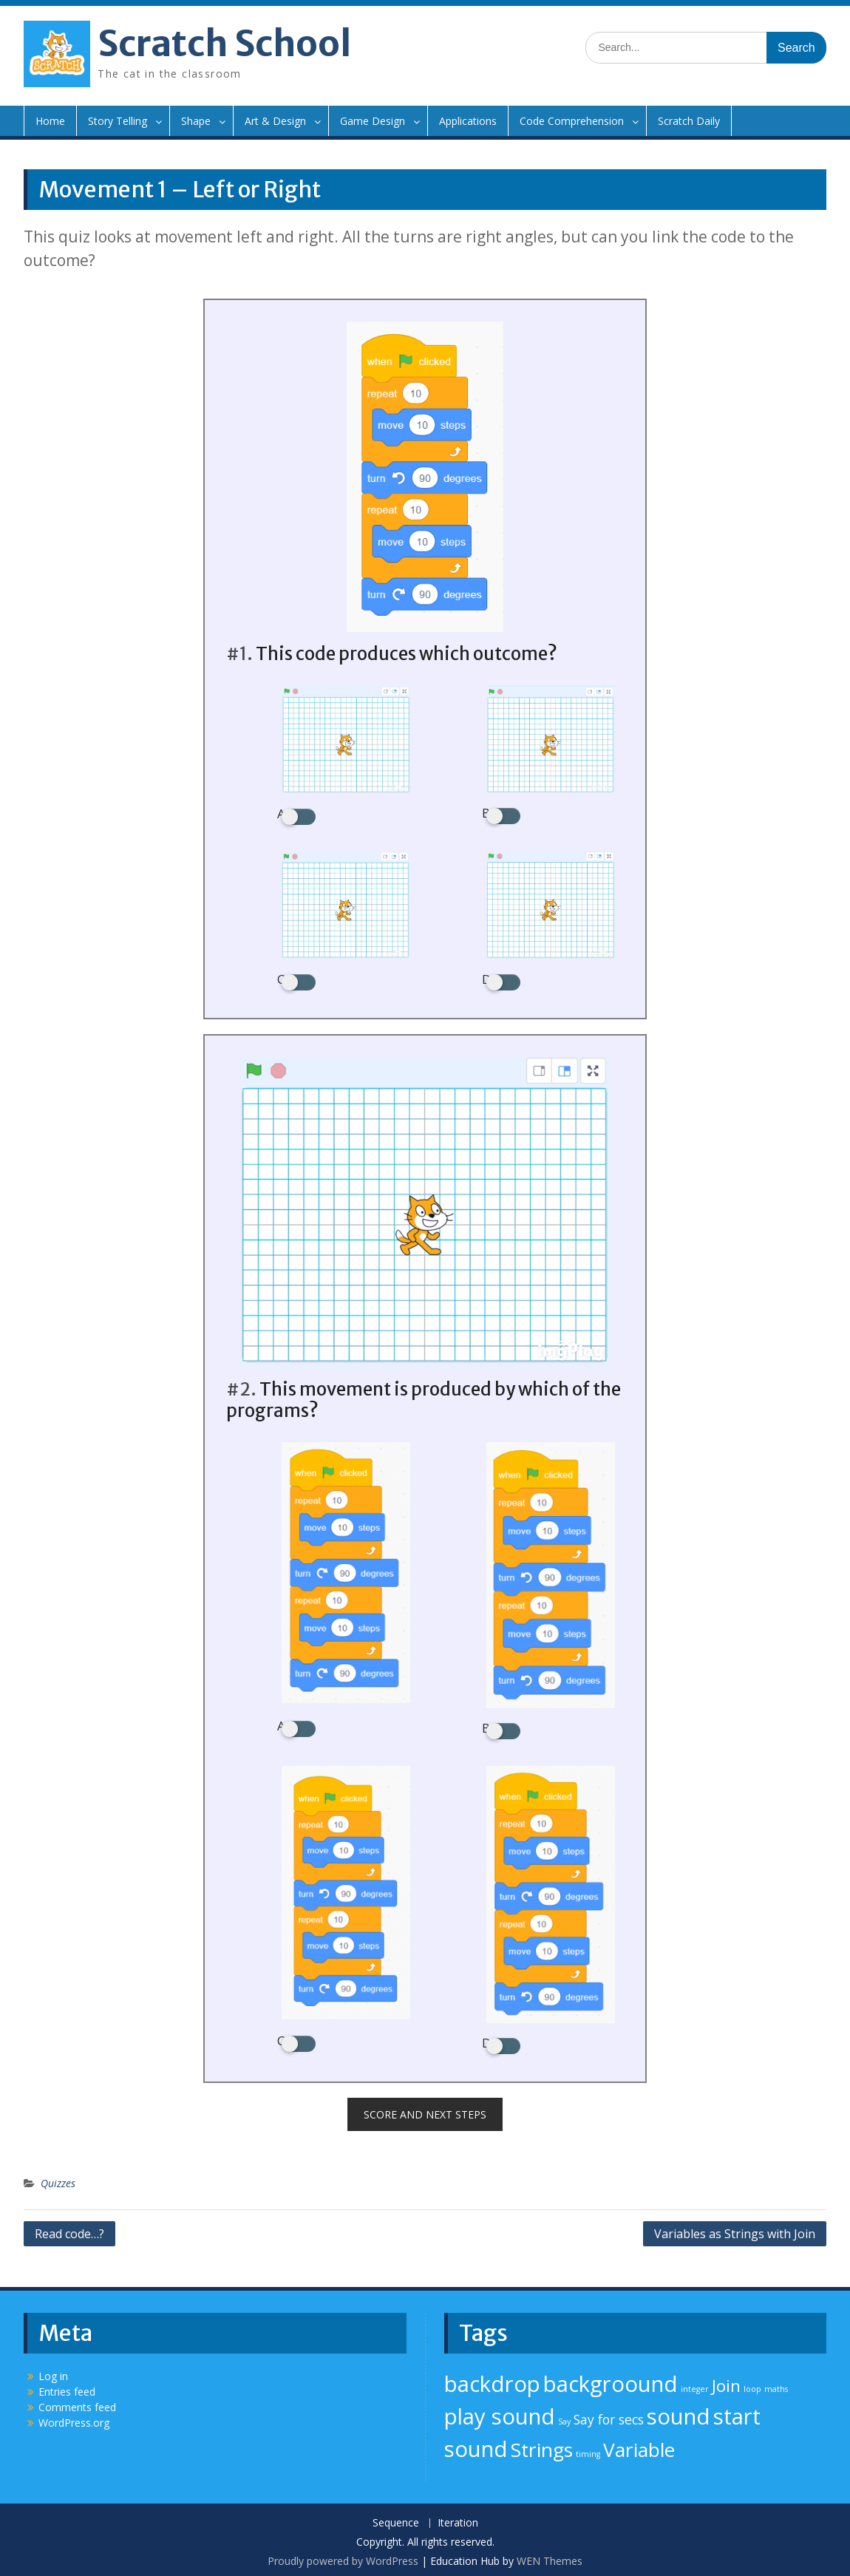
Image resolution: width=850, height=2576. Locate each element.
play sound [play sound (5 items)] (499, 2412)
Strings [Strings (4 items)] (542, 2446)
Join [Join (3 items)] (726, 2382)
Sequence (396, 2519)
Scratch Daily (689, 121)
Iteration (458, 2519)
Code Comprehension (572, 121)
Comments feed (77, 2403)
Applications (468, 121)
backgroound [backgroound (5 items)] (610, 2380)
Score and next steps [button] (425, 2111)
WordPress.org (73, 2419)
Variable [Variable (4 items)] (639, 2446)
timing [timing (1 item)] (588, 2450)
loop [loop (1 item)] (752, 2385)
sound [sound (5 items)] (678, 2412)
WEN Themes (549, 2557)
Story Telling (117, 121)
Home (50, 121)
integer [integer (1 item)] (695, 2385)
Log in (53, 2372)
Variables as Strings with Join (734, 2230)
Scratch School (224, 43)
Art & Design (275, 121)
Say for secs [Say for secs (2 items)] (609, 2415)
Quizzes (58, 2179)
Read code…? (69, 2230)
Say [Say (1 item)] (564, 2418)
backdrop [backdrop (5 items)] (492, 2380)
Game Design (372, 121)
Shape (196, 121)
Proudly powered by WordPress (343, 2557)
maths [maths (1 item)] (776, 2385)
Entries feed (66, 2388)
